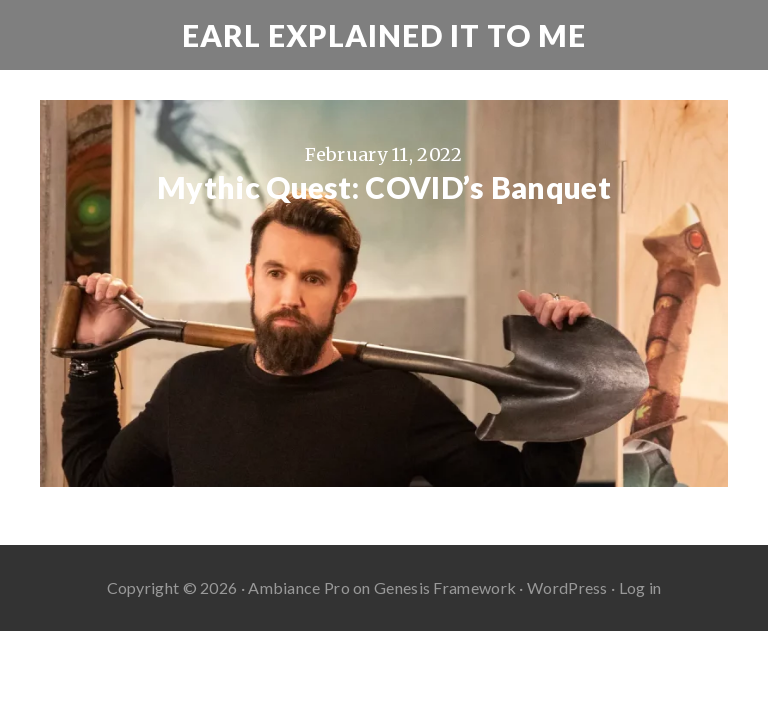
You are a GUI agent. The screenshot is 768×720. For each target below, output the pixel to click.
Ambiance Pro (299, 587)
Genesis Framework (445, 587)
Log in (640, 587)
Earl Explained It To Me (384, 35)
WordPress (567, 587)
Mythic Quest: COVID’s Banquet (384, 187)
